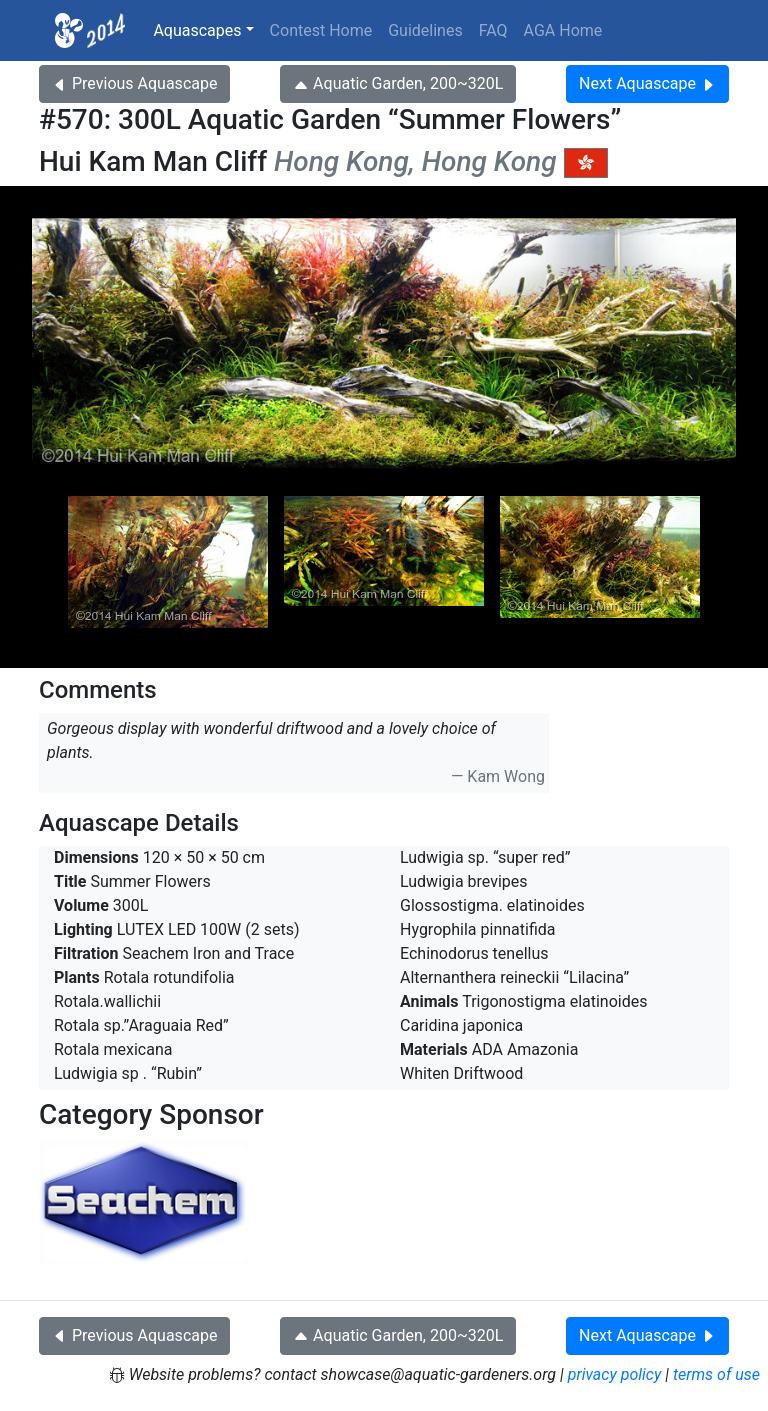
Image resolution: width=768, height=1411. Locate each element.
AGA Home (563, 30)
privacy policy (615, 1374)
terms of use (716, 1374)
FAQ (493, 30)
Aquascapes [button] (197, 30)
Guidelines (425, 30)
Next (647, 83)
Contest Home (321, 30)
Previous (134, 83)
